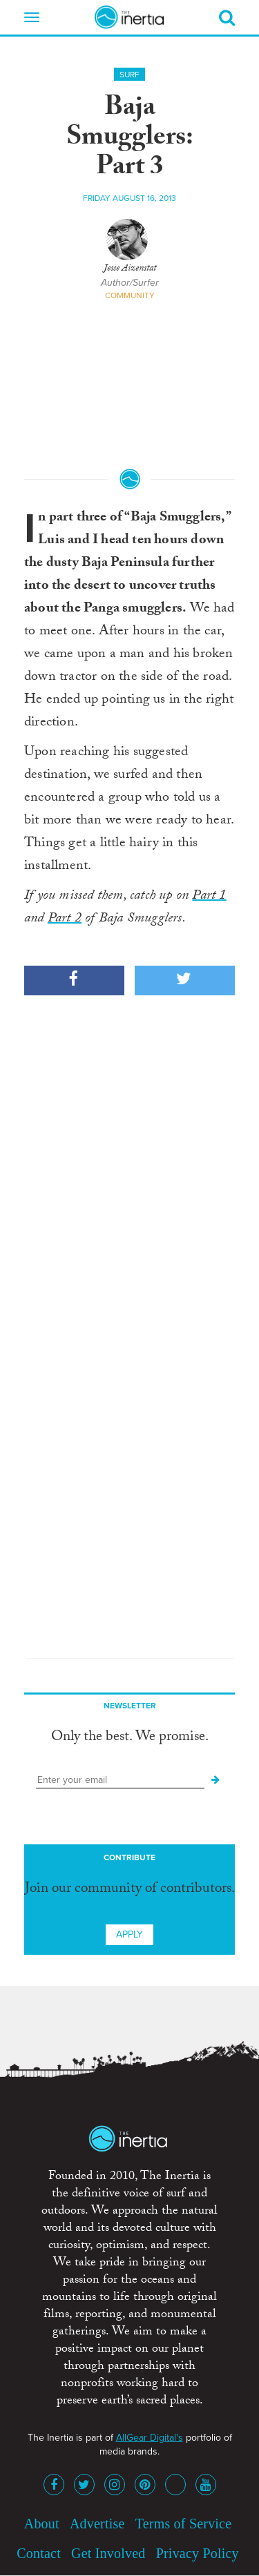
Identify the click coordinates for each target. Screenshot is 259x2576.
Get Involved (108, 2553)
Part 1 (209, 896)
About (41, 2523)
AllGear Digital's (149, 2437)
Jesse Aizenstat (130, 269)
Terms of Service (183, 2523)
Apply (129, 1934)
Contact (39, 2553)
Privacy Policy (197, 2553)
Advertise (97, 2523)
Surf (129, 74)
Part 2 (64, 919)
